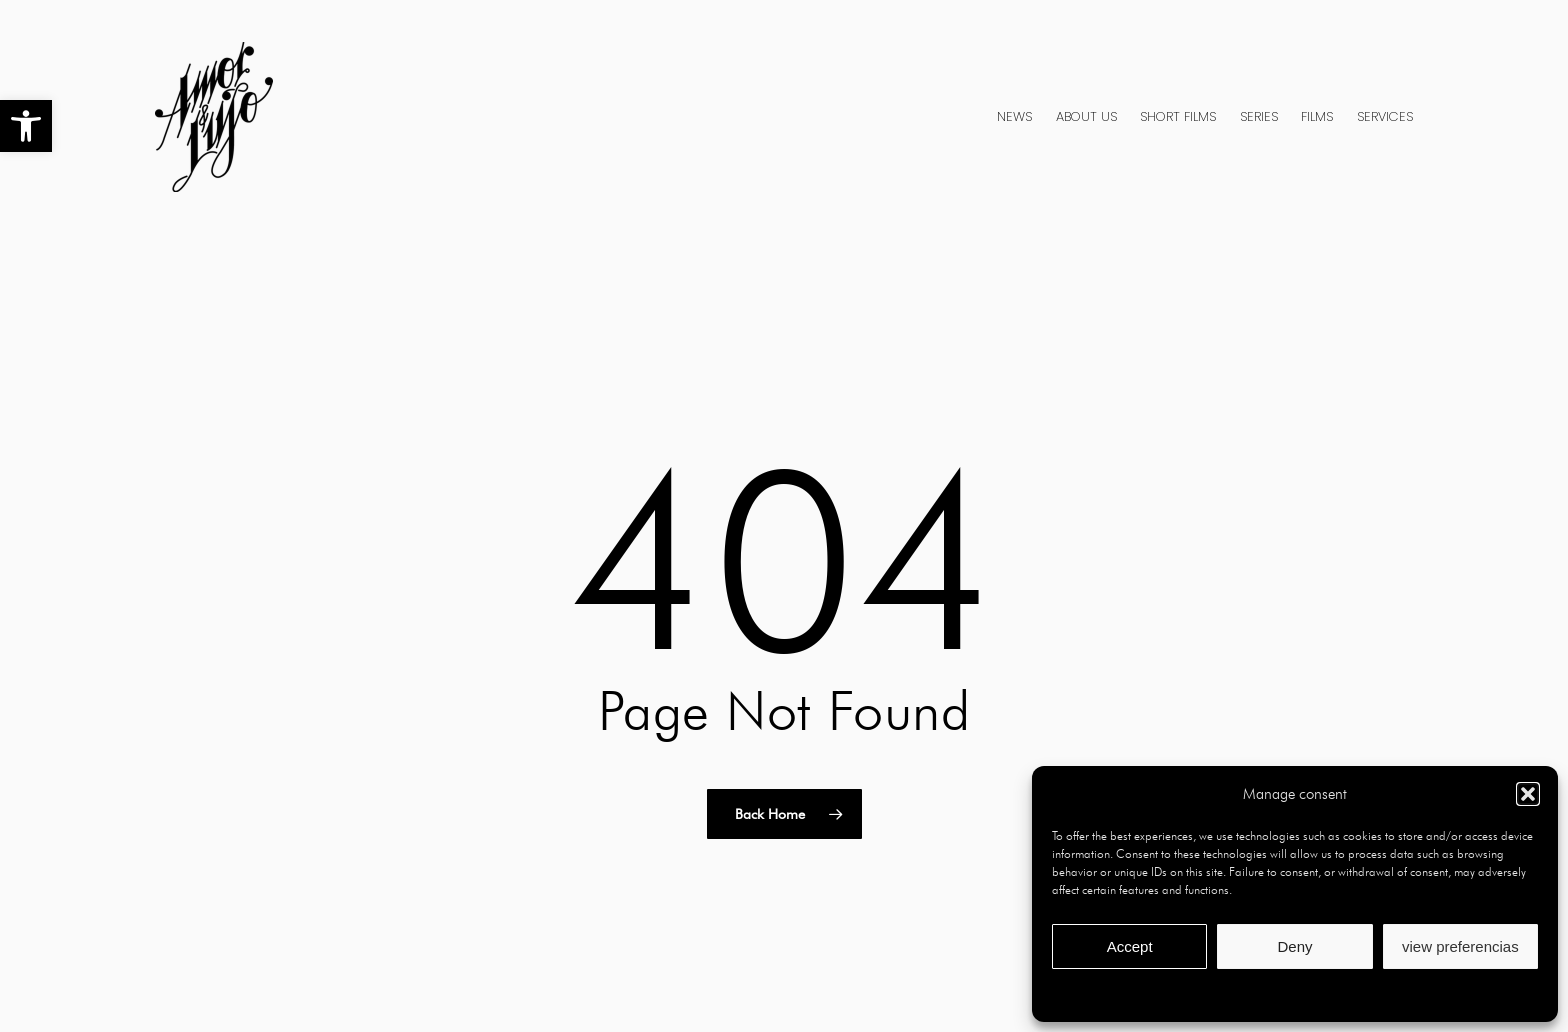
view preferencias (1460, 946)
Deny (1294, 946)
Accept (1130, 946)
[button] (26, 126)
